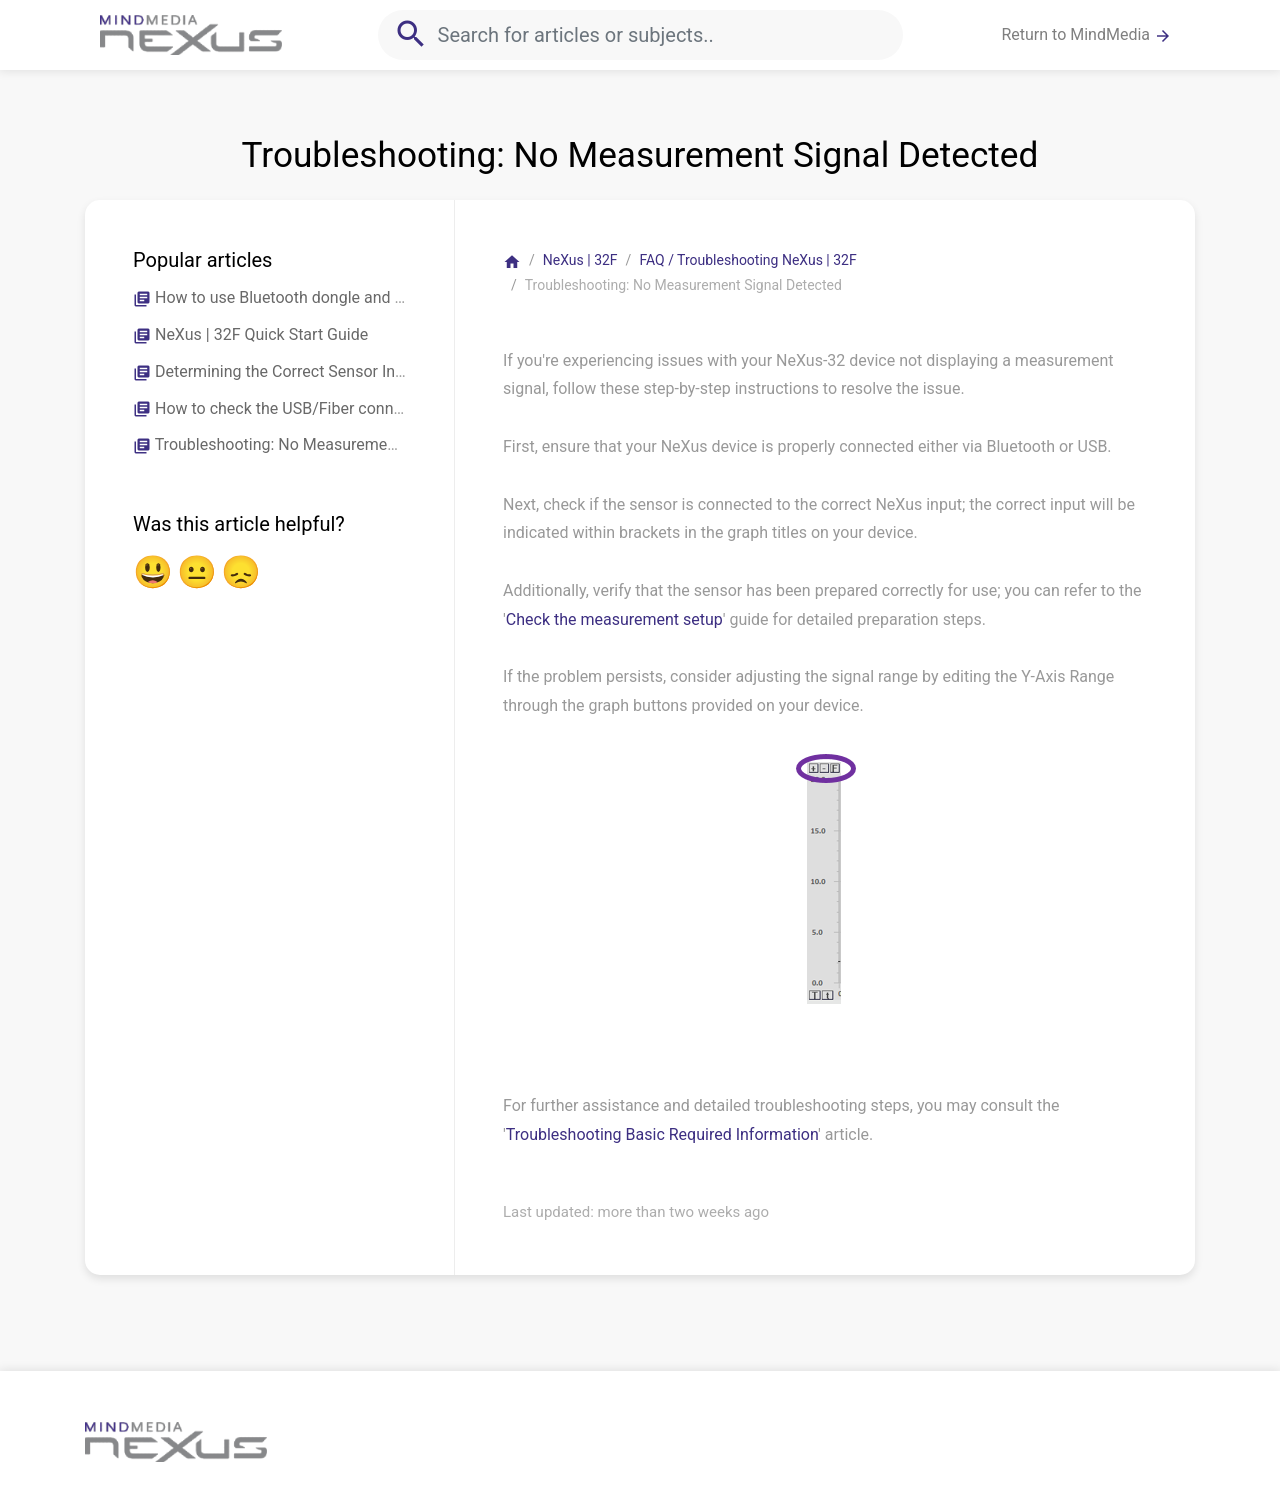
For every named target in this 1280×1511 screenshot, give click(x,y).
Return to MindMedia (1086, 35)
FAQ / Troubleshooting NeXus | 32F (747, 260)
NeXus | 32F (580, 260)
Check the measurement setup (614, 619)
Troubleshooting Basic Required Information (662, 1134)
